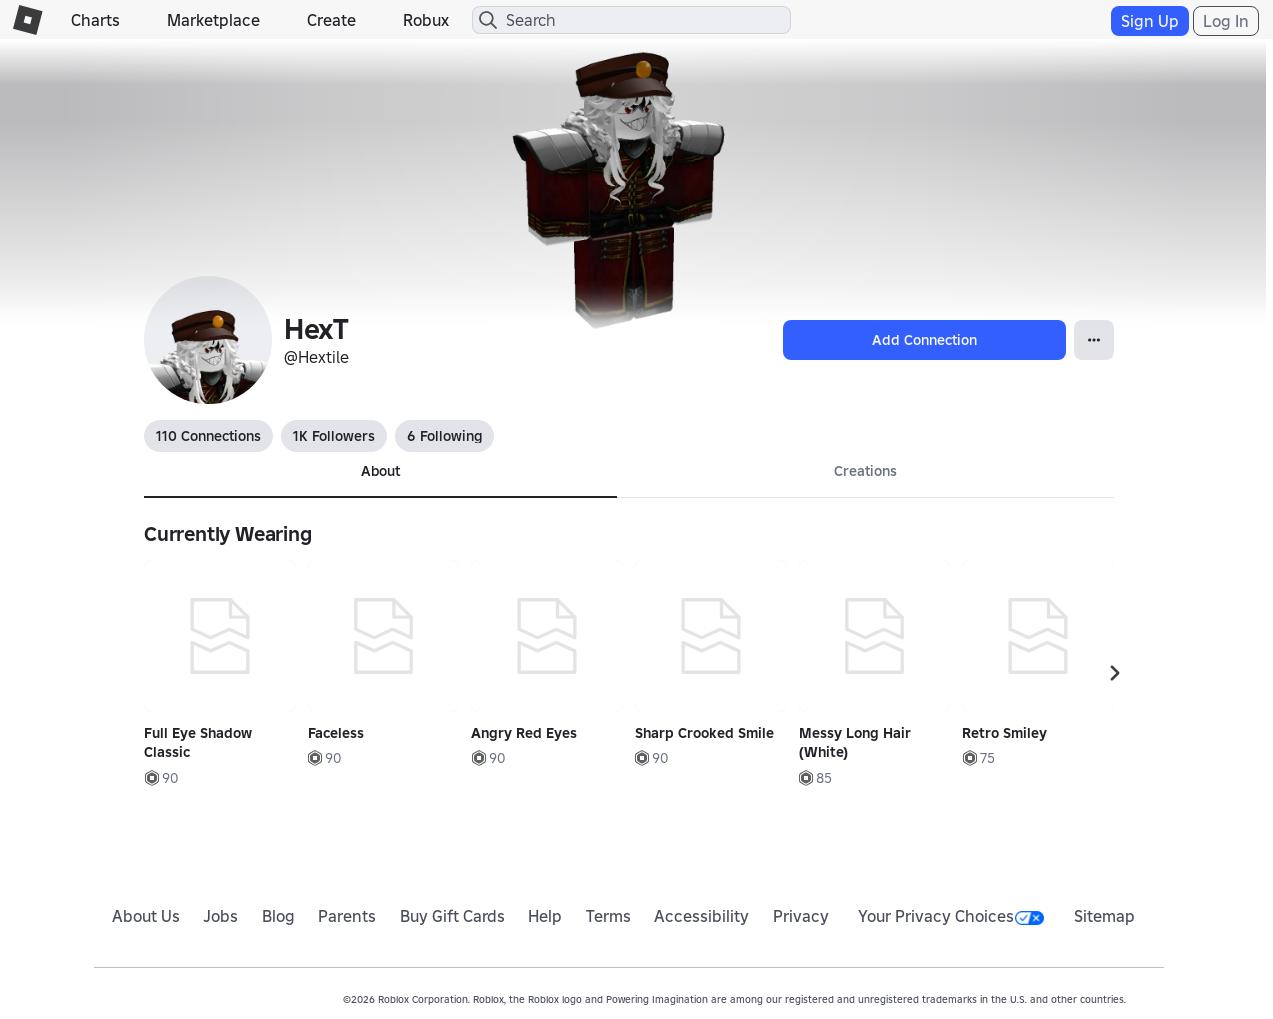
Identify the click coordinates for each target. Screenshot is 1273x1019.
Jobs (220, 916)
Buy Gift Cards (452, 916)
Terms (608, 916)
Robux (426, 20)
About (380, 471)
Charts (95, 20)
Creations (865, 471)
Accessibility (701, 916)
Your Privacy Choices (951, 916)
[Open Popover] (1094, 340)
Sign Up (1150, 21)
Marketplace (213, 20)
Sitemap (1104, 916)
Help (545, 916)
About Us (146, 916)
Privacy (801, 916)
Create (331, 20)
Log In (1226, 21)
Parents (347, 916)
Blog (278, 916)
